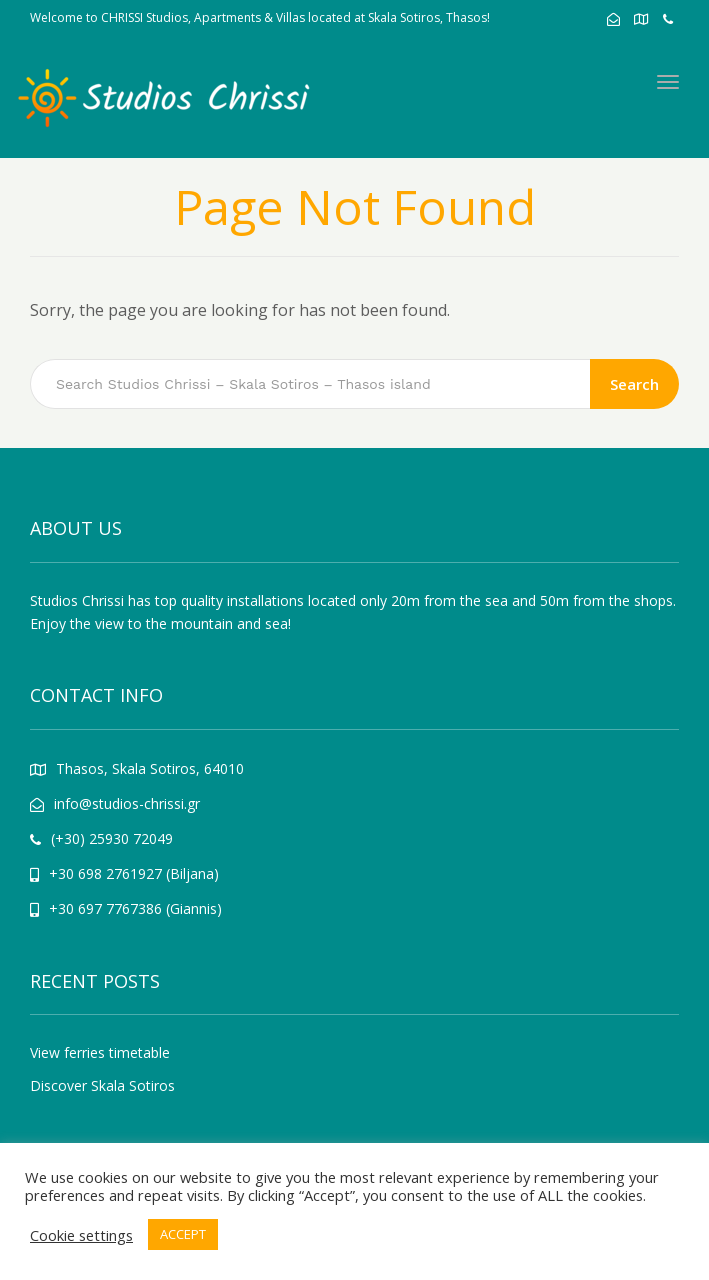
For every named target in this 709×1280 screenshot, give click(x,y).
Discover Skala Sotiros (102, 1085)
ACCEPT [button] (183, 1234)
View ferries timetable (100, 1052)
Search (634, 384)
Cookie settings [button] (81, 1235)
